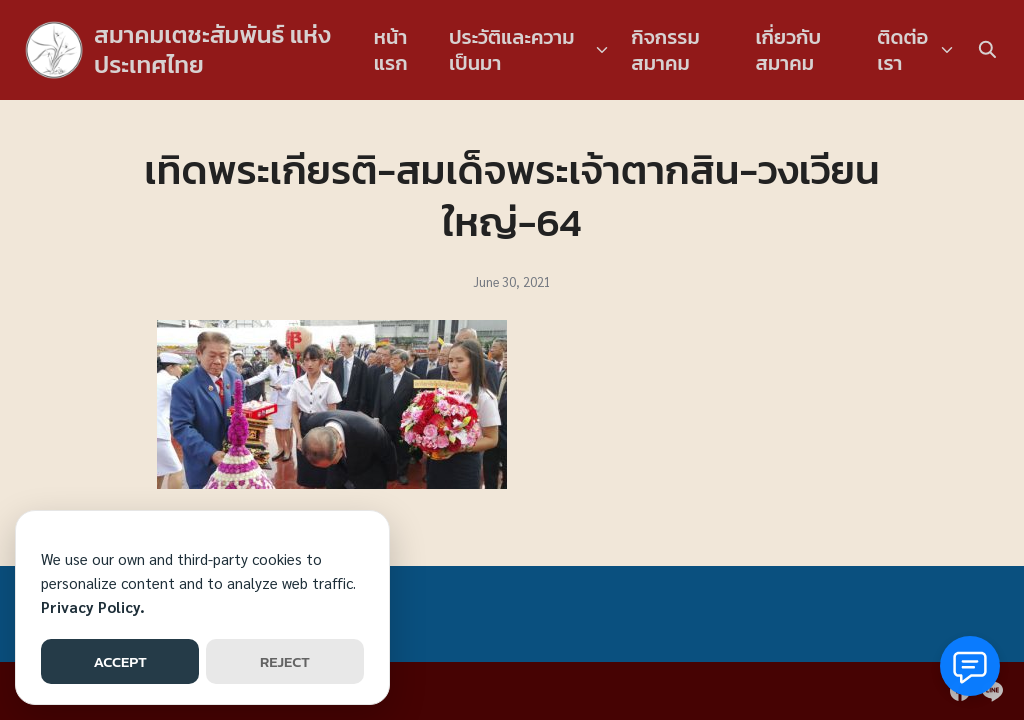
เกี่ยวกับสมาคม (788, 50)
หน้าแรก (391, 50)
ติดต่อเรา (902, 50)
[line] (992, 691)
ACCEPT (119, 661)
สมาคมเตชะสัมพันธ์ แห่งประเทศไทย (212, 49)
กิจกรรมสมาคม (665, 50)
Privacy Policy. (93, 606)
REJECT (285, 661)
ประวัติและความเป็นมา (512, 50)
